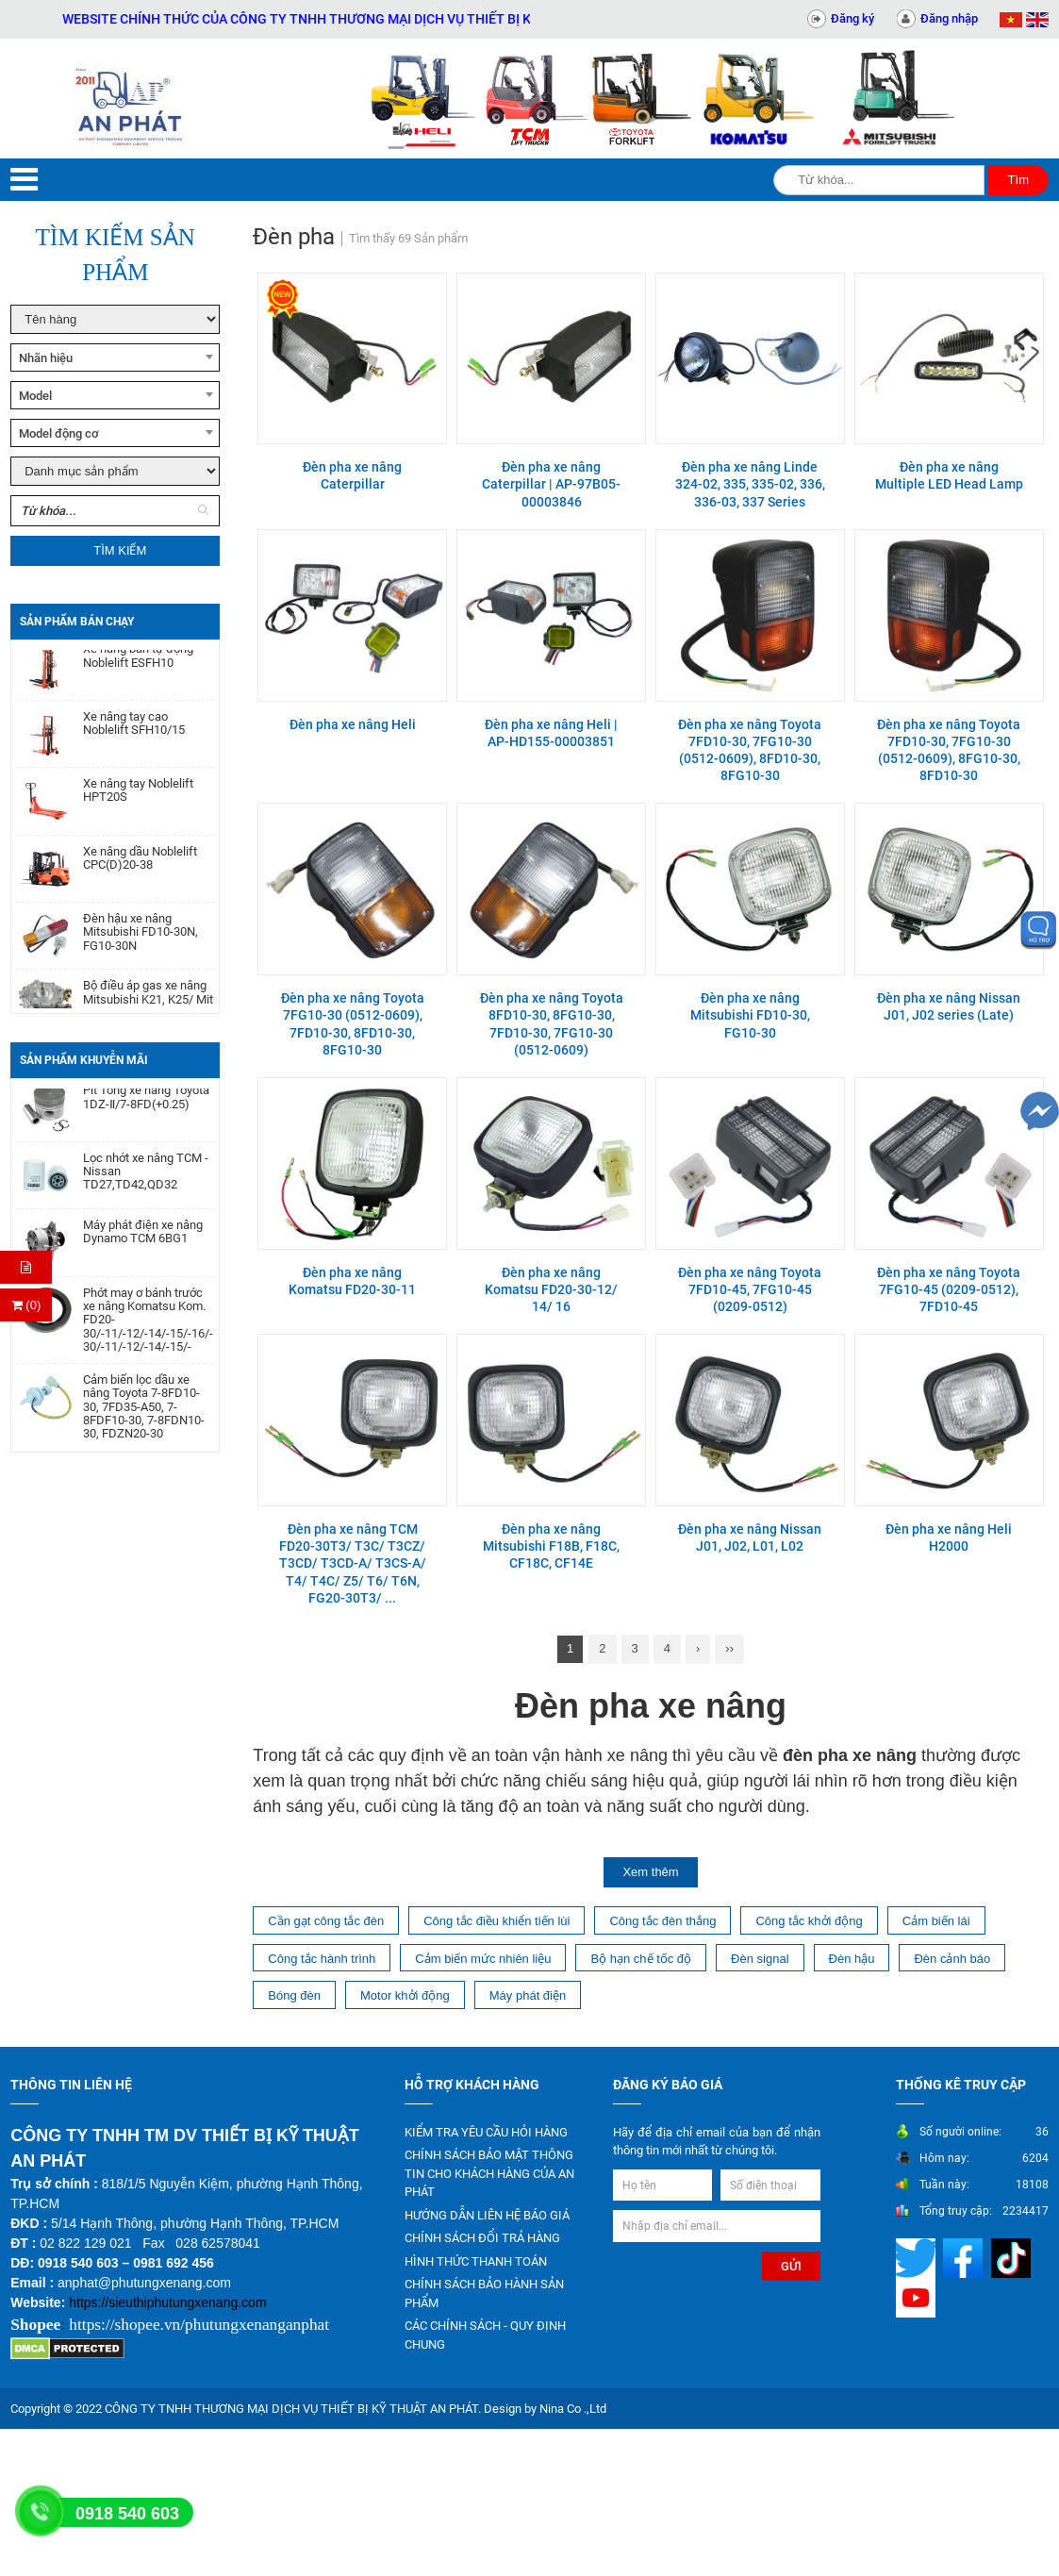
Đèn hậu (852, 1959)
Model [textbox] (35, 396)
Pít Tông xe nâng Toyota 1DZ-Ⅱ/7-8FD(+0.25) (146, 1103)
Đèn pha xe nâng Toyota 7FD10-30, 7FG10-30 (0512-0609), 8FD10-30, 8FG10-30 (749, 750)
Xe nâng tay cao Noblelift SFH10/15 (134, 731)
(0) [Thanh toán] (26, 1305)
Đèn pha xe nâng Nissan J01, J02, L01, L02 (749, 1537)
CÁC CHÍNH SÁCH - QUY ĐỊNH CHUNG (485, 2335)
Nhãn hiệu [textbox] (46, 358)
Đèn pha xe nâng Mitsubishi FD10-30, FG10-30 (750, 1014)
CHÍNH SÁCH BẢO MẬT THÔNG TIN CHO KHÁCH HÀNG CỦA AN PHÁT (489, 2173)
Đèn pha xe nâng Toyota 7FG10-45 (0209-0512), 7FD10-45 (948, 1289)
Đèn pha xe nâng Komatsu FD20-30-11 (352, 1281)
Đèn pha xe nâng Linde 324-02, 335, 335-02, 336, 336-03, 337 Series (750, 483)
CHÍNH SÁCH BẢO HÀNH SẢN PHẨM (484, 2293)
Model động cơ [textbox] (59, 433)
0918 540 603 (127, 2513)
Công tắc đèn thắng (662, 1921)
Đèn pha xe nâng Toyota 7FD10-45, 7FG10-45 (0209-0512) (749, 1289)
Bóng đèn (294, 1995)
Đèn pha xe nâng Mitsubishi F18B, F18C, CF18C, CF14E (551, 1546)
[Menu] (24, 179)
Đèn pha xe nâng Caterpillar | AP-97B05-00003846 (551, 483)
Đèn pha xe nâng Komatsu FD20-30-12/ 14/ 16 (551, 1289)
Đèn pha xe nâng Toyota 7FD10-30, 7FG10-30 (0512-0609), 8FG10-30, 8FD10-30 (948, 750)
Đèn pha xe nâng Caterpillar (352, 475)
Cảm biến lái (936, 1921)
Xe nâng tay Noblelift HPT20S (138, 798)
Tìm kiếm (119, 550)
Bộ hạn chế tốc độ (640, 1959)
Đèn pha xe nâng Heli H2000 (948, 1537)
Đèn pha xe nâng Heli (353, 724)
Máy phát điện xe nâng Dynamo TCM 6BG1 (143, 1238)
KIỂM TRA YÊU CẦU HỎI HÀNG (486, 2132)
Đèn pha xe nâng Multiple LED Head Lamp (949, 475)
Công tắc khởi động (808, 1921)
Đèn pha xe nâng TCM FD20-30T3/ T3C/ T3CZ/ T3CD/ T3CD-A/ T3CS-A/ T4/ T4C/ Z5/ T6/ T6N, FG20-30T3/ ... (352, 1563)
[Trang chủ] (132, 98)
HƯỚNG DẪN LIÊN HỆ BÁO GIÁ (487, 2215)
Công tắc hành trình (321, 1959)
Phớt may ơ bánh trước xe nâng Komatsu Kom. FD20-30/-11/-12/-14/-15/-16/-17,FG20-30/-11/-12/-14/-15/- (148, 1326)
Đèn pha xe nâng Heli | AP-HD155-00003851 (551, 733)
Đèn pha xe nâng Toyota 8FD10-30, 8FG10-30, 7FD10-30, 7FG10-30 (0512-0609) (551, 1023)
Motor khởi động (405, 1995)
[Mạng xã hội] (918, 2257)
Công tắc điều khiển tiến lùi (496, 1921)
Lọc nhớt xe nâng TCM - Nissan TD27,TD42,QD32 (145, 1178)
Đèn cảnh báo (952, 1959)
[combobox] (115, 357)
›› (729, 1648)
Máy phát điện (527, 1995)
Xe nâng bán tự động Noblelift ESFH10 (138, 663)
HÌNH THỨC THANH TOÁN (476, 2261)
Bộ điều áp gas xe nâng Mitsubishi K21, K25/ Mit (148, 1000)
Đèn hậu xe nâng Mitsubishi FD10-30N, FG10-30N (140, 940)
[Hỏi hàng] (26, 1267)
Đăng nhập (949, 18)
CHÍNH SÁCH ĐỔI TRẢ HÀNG (482, 2238)
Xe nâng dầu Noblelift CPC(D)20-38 (140, 866)
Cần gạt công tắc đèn (326, 1921)
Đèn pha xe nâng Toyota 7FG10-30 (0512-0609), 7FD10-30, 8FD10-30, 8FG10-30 (352, 1023)
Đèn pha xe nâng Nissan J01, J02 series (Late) (948, 1006)
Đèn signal (759, 1959)
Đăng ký (852, 18)
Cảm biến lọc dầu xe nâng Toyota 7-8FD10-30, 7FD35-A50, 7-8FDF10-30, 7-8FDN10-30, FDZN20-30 (144, 1413)
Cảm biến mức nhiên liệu (483, 1959)
